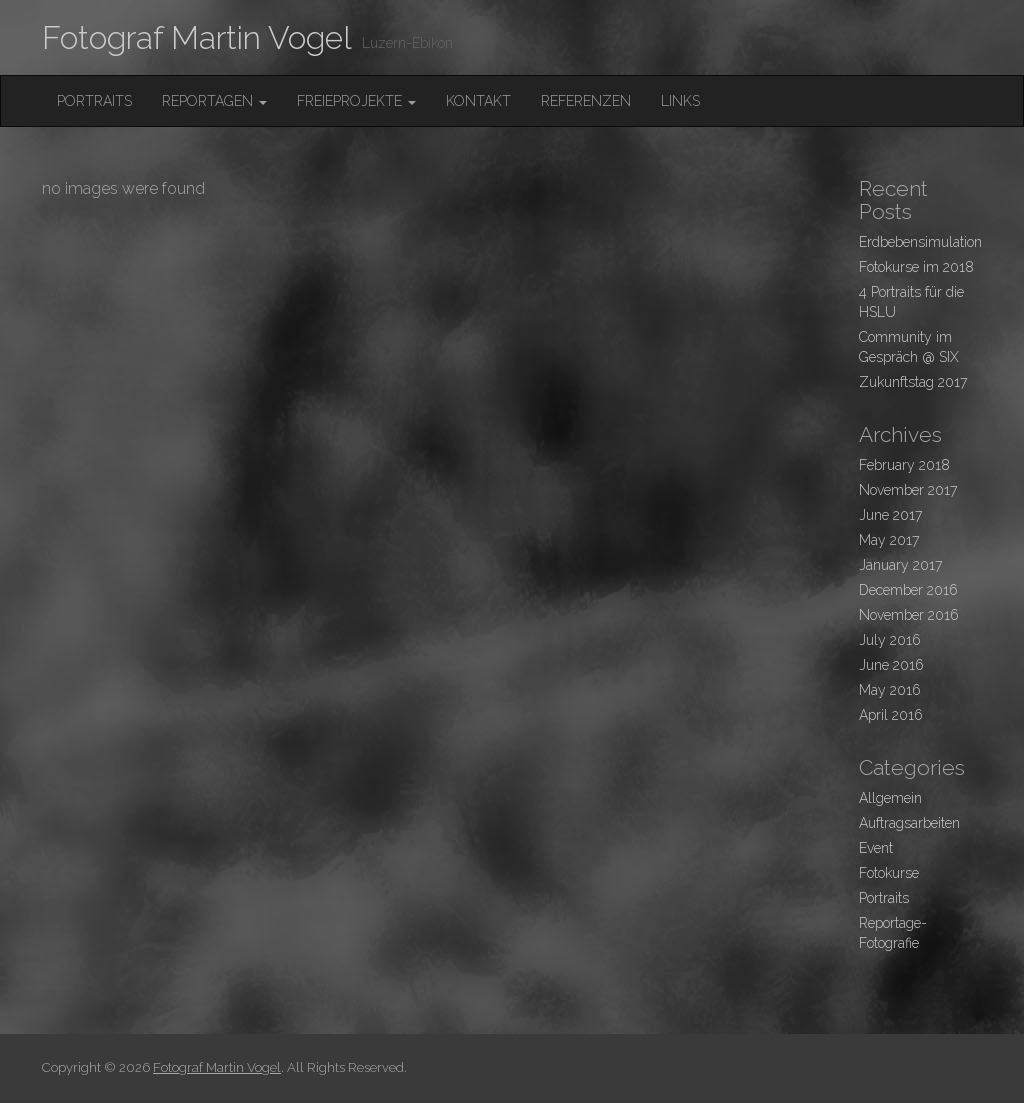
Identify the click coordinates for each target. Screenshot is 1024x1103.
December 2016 (908, 590)
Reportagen (214, 101)
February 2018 (904, 465)
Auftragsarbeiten (909, 823)
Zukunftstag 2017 (913, 382)
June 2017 (890, 515)
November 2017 (908, 490)
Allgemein (890, 798)
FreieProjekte (356, 101)
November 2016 (909, 615)
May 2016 (890, 690)
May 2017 (889, 540)
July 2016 (890, 640)
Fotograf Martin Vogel (197, 37)
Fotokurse (889, 873)
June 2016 (891, 665)
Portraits (94, 101)
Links (680, 101)
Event (876, 848)
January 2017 (900, 565)
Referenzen (586, 101)
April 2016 (891, 715)
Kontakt (478, 101)
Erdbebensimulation (920, 242)
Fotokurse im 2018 (916, 267)
